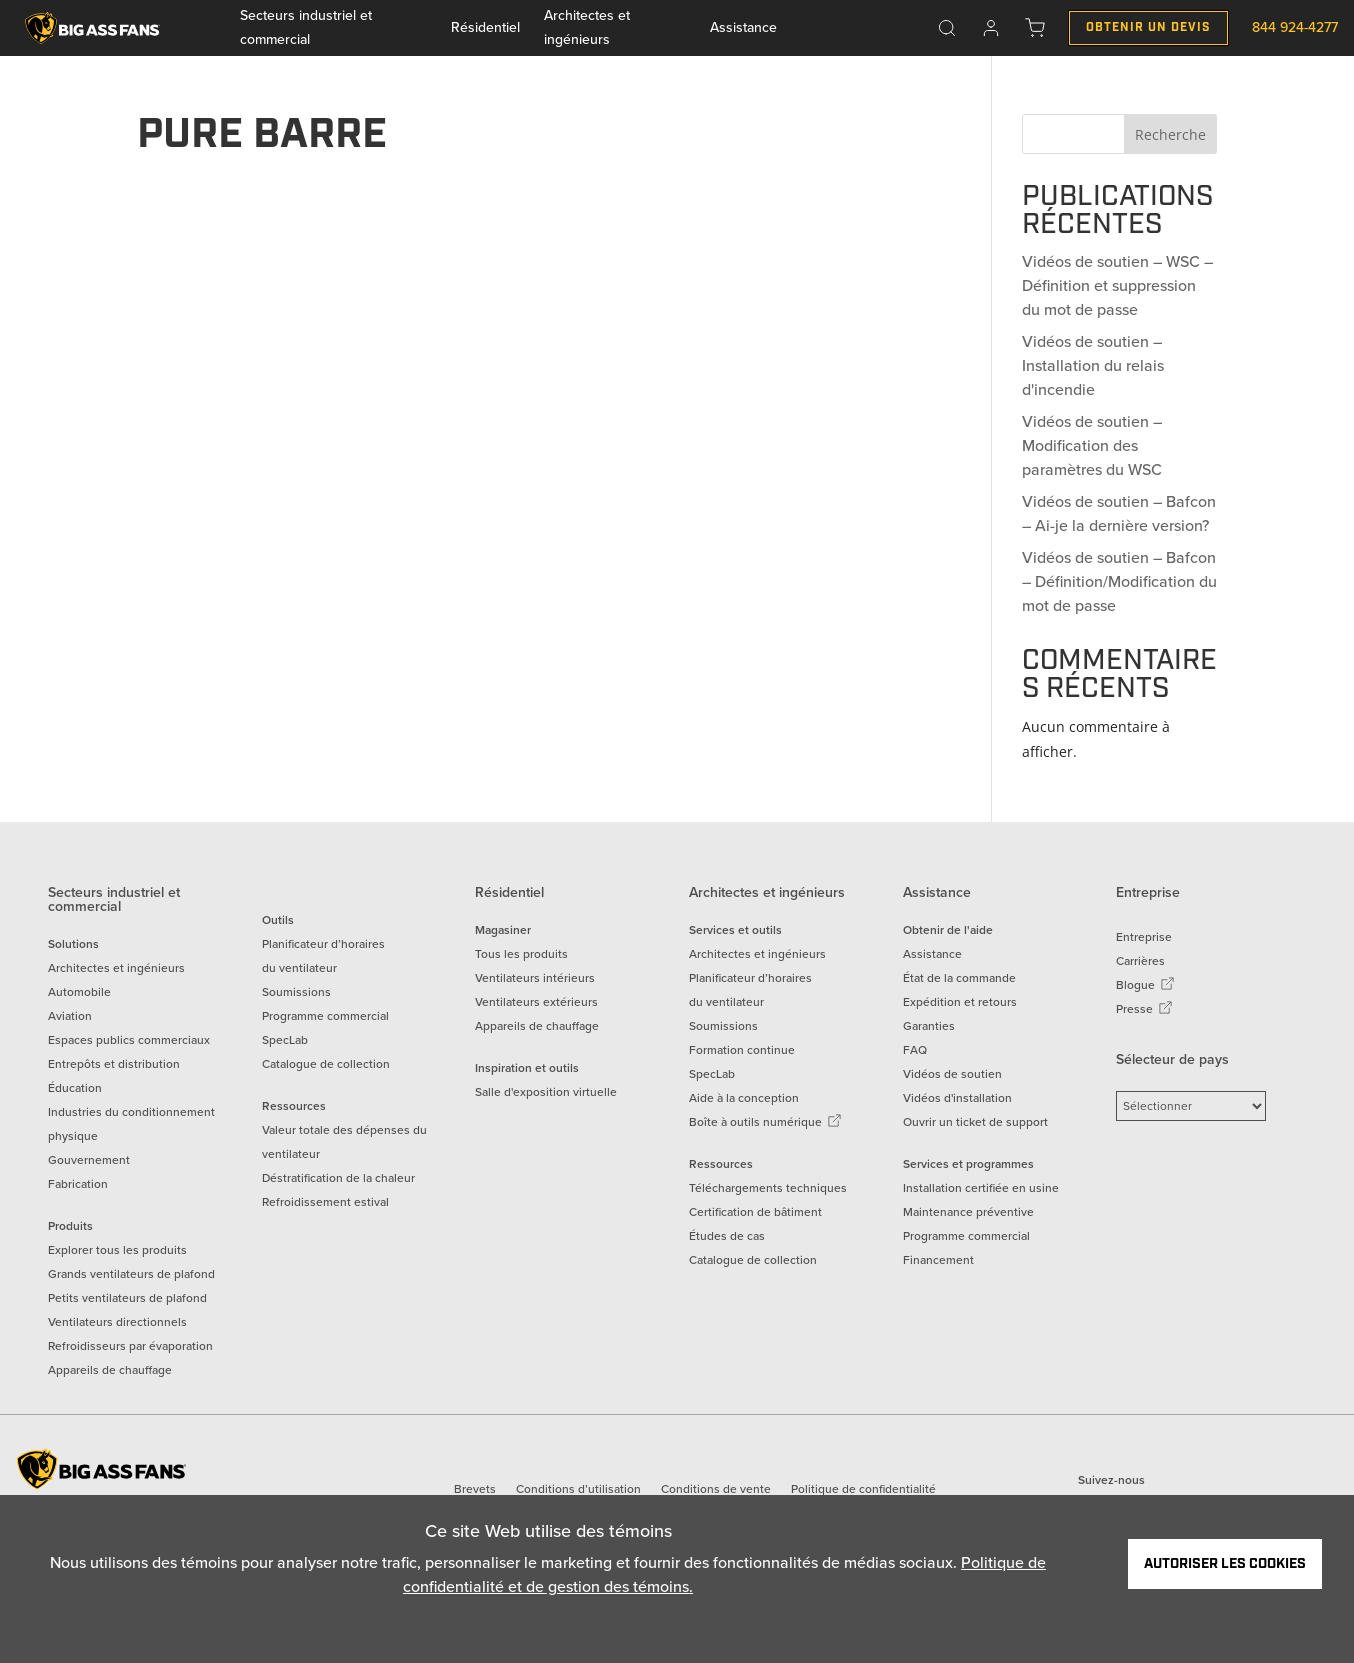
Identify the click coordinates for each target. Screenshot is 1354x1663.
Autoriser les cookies (1225, 1564)
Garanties (929, 1026)
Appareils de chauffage (110, 1370)
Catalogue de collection (326, 1064)
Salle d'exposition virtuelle (546, 1092)
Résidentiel (485, 27)
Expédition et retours (960, 1002)
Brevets (475, 1489)
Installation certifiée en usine (981, 1188)
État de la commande (959, 978)
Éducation (75, 1088)
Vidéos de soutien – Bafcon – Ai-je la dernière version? (1119, 513)
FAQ (915, 1050)
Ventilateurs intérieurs (535, 978)
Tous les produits (521, 954)
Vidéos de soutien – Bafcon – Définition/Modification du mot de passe (1119, 581)
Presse (1144, 1009)
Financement (938, 1260)
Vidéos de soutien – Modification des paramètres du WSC (1092, 445)
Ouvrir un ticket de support (975, 1122)
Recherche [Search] (1170, 134)
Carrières (1140, 961)
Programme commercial (325, 1016)
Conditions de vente (716, 1489)
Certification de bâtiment (755, 1212)
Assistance (743, 27)
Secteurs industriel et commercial (306, 27)
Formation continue (742, 1050)
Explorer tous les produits (117, 1250)
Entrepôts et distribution (114, 1064)
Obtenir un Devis (1148, 27)
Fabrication (78, 1184)
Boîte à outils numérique (765, 1122)
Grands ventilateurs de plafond (131, 1274)
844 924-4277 (1295, 27)
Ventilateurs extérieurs (536, 1002)
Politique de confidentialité (863, 1489)
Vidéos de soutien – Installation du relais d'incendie (1093, 365)
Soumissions (296, 992)
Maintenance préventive (968, 1212)
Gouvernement (89, 1160)
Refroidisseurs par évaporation (130, 1346)
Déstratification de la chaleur (338, 1178)
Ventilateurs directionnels (117, 1322)
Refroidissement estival (325, 1202)
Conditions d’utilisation (578, 1489)
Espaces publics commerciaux (129, 1040)
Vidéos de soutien (952, 1074)
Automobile (79, 992)
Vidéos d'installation (957, 1098)
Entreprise (1144, 937)
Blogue (1145, 985)
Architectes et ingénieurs (587, 27)
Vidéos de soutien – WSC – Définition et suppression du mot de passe (1117, 285)
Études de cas (727, 1236)
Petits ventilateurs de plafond (127, 1298)
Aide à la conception (744, 1098)
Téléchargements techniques (768, 1188)
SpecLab (285, 1040)
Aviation (70, 1016)
